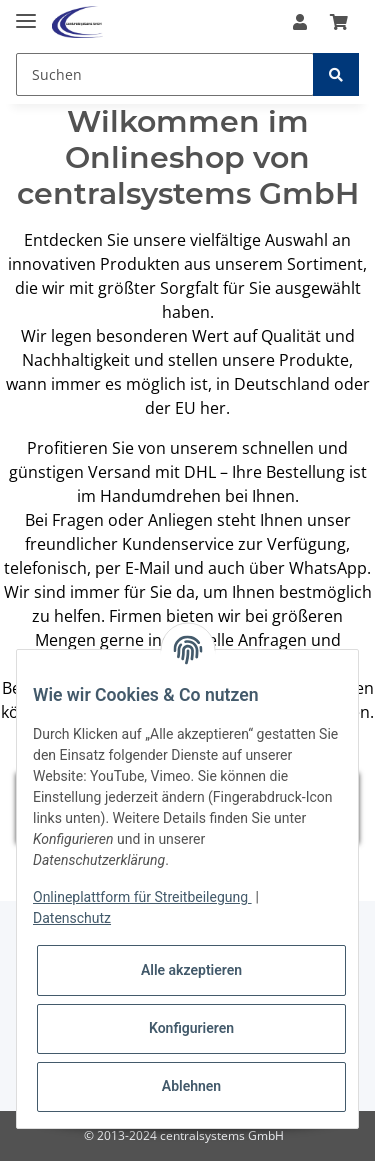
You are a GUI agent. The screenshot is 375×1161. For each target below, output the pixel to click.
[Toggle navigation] (26, 12)
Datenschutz (72, 918)
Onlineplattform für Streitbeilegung (142, 897)
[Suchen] (165, 74)
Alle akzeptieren (191, 970)
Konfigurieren (191, 1028)
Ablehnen (191, 1086)
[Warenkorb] (339, 22)
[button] (300, 22)
